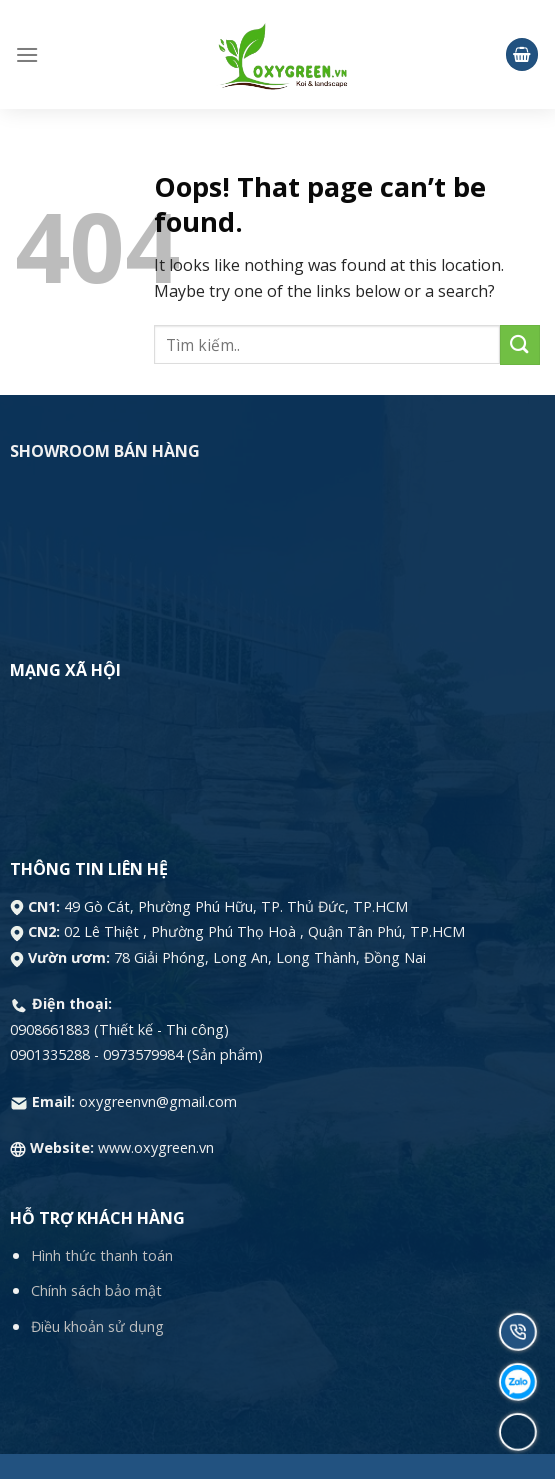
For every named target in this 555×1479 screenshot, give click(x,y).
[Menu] (27, 54)
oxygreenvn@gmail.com (158, 1101)
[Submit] (520, 344)
